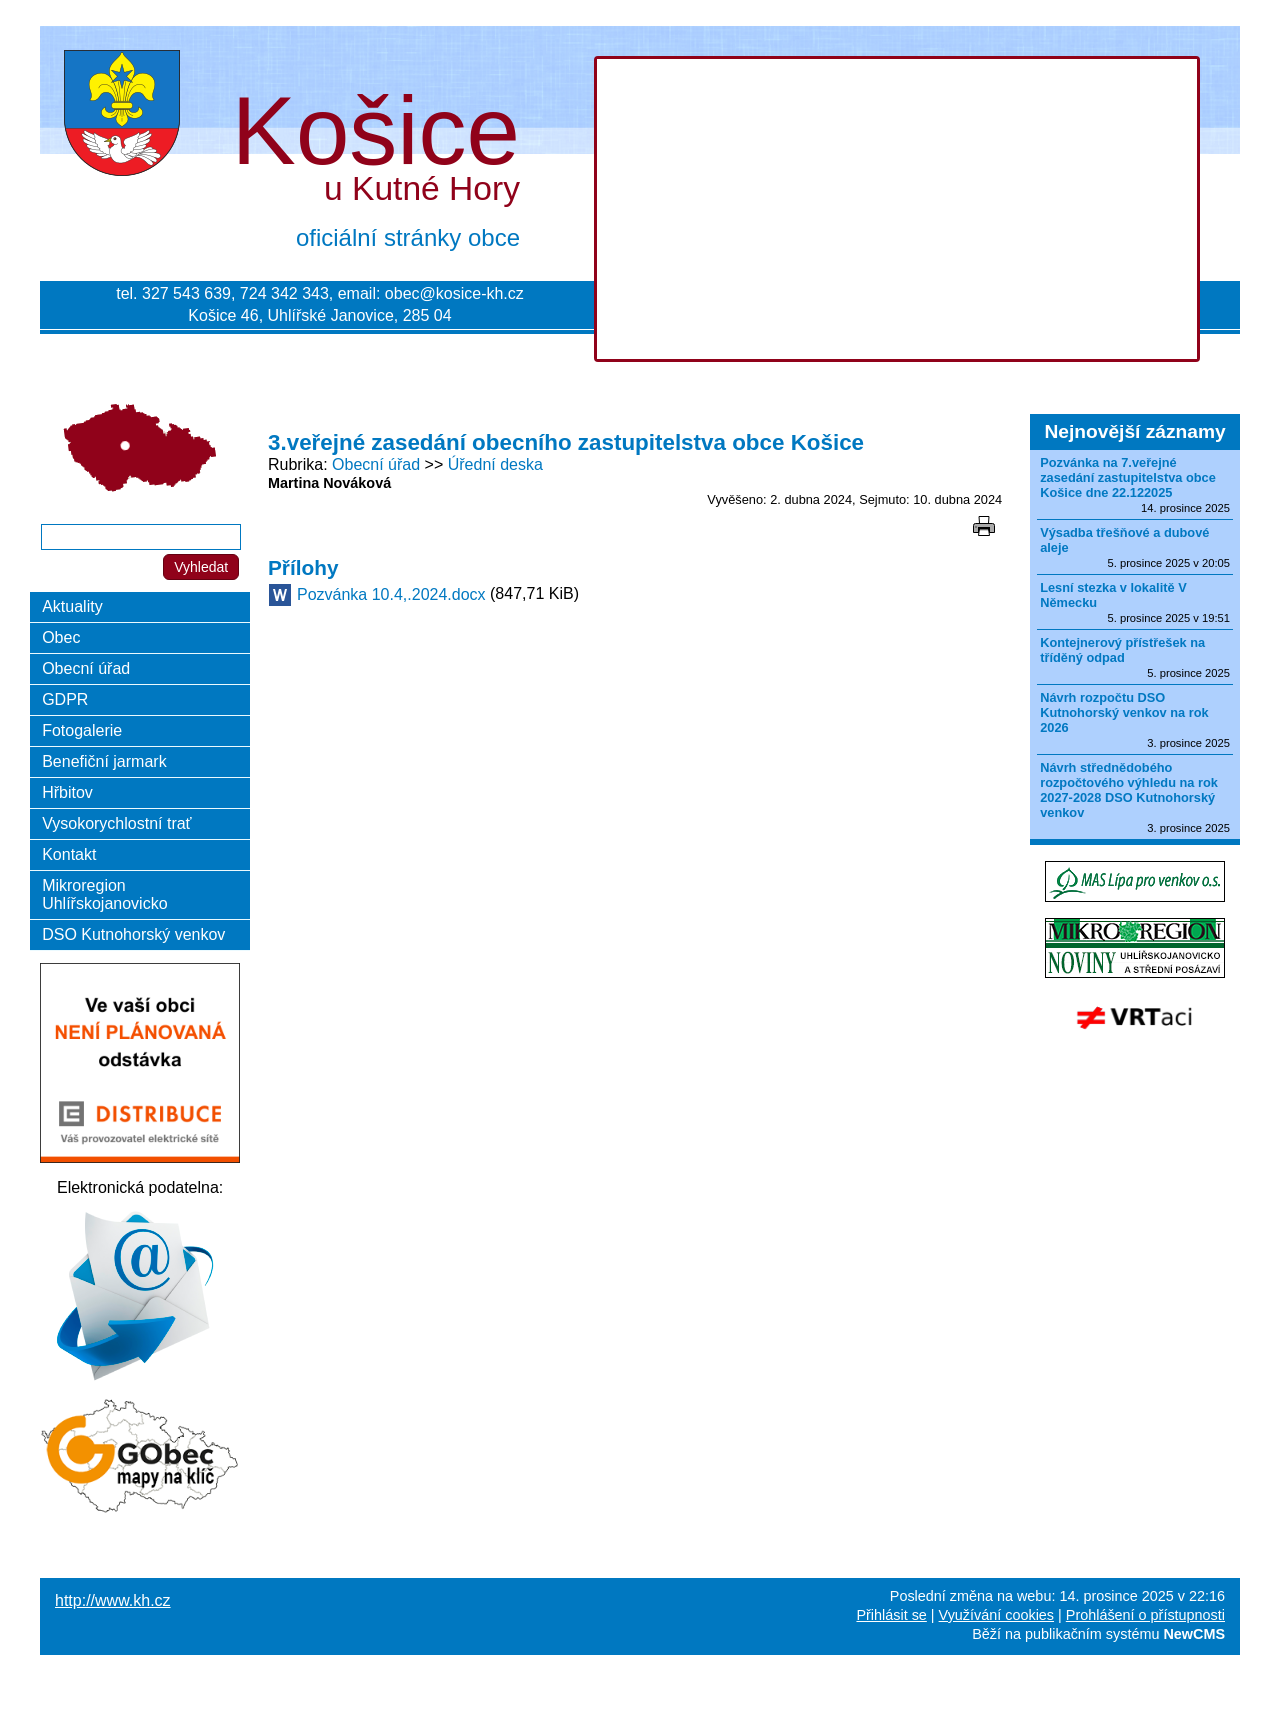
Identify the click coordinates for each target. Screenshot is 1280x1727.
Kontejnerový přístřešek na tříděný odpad (1122, 650)
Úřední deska (495, 464)
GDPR (65, 699)
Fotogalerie (82, 730)
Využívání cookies (996, 1615)
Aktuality (72, 606)
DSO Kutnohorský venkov (133, 934)
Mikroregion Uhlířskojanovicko (104, 894)
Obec (61, 637)
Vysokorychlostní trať (116, 823)
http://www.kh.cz (113, 1600)
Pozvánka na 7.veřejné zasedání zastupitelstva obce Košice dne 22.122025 (1128, 477)
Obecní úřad (376, 464)
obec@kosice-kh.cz (454, 293)
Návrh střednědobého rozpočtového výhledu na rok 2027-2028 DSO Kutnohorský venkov (1129, 790)
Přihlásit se (891, 1615)
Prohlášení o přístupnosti (1145, 1615)
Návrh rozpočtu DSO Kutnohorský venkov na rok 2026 (1124, 712)
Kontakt (69, 854)
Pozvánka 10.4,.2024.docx (391, 594)
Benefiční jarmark (104, 761)
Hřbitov (67, 792)
